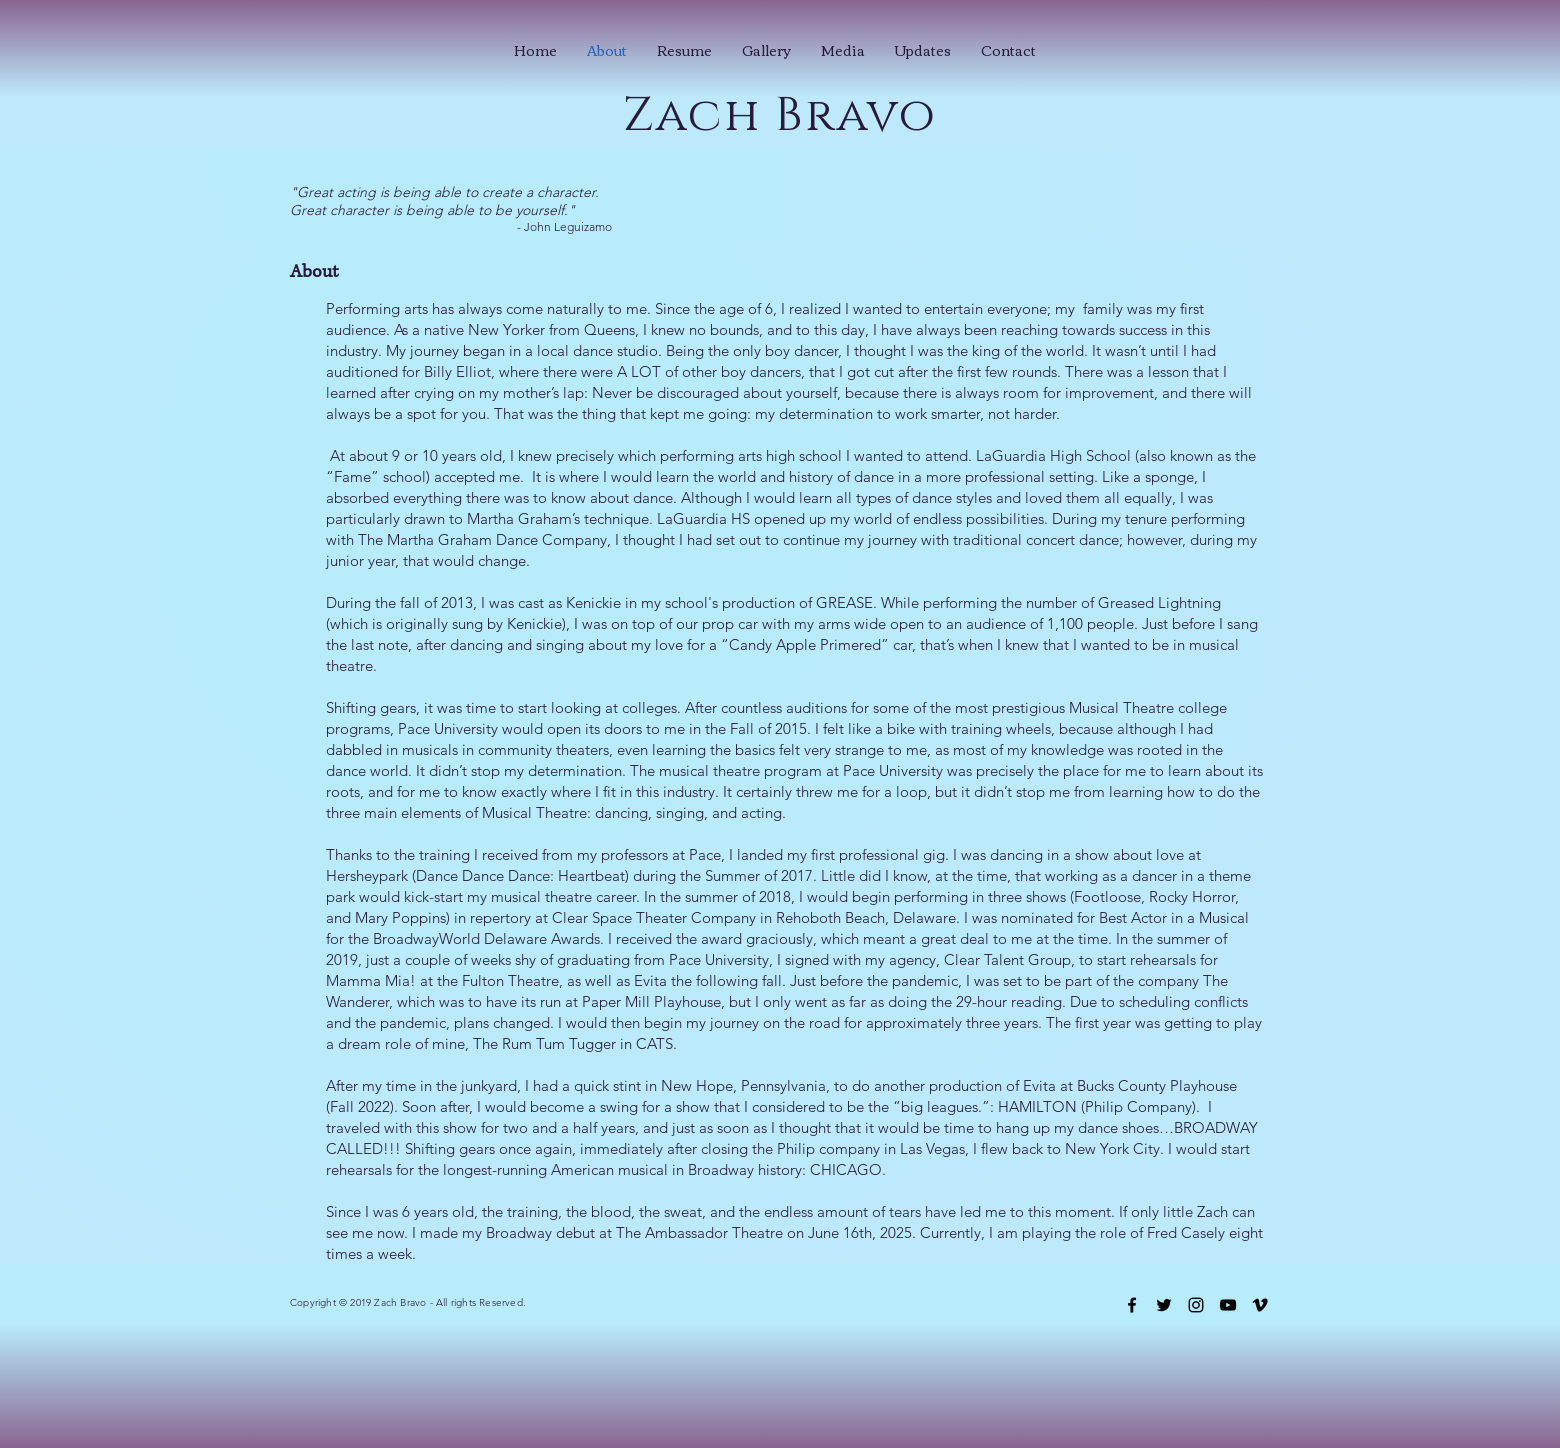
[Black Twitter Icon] (1164, 1305)
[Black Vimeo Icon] (1260, 1305)
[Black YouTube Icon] (1228, 1305)
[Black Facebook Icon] (1132, 1305)
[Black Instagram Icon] (1196, 1305)
